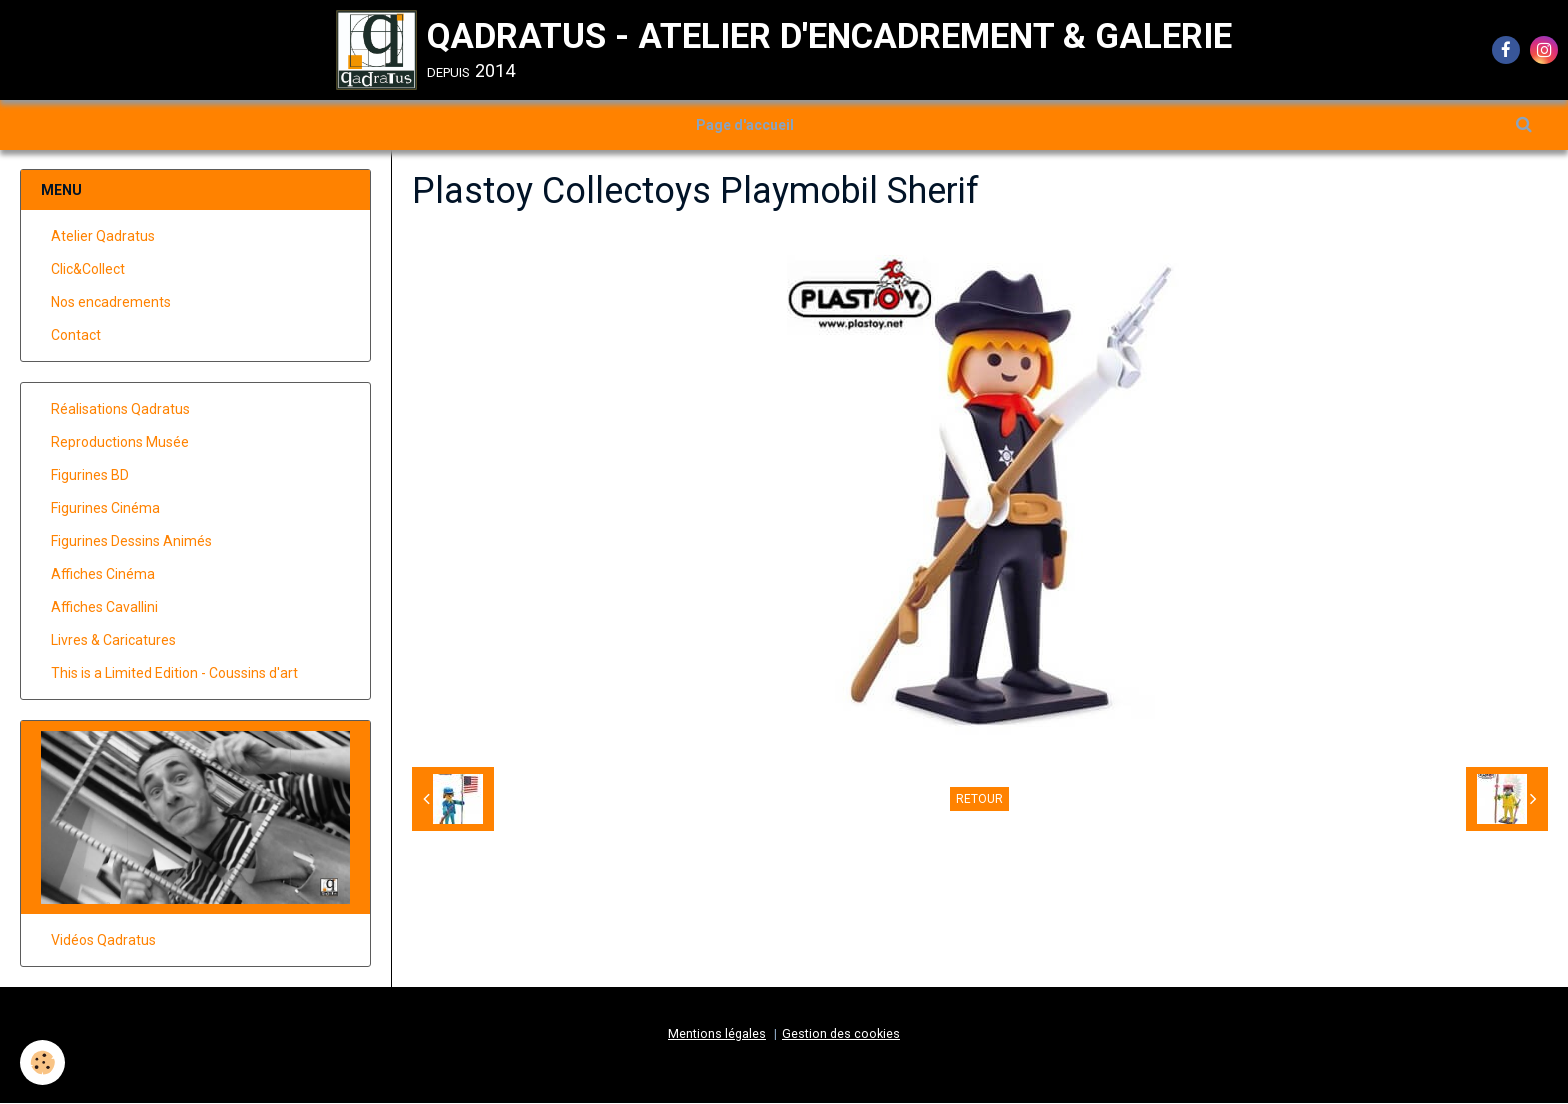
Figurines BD (90, 476)
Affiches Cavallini (104, 608)
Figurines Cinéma (105, 509)
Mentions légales (717, 1034)
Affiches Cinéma (103, 575)
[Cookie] (42, 1062)
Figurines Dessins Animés (131, 542)
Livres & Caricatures (113, 641)
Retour (979, 800)
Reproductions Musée (120, 443)
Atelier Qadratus (103, 237)
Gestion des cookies (841, 1034)
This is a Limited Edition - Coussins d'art (174, 674)
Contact (76, 336)
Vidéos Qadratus (103, 941)
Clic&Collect (88, 270)
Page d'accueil (745, 125)
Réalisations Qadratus (120, 410)
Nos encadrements (111, 303)
